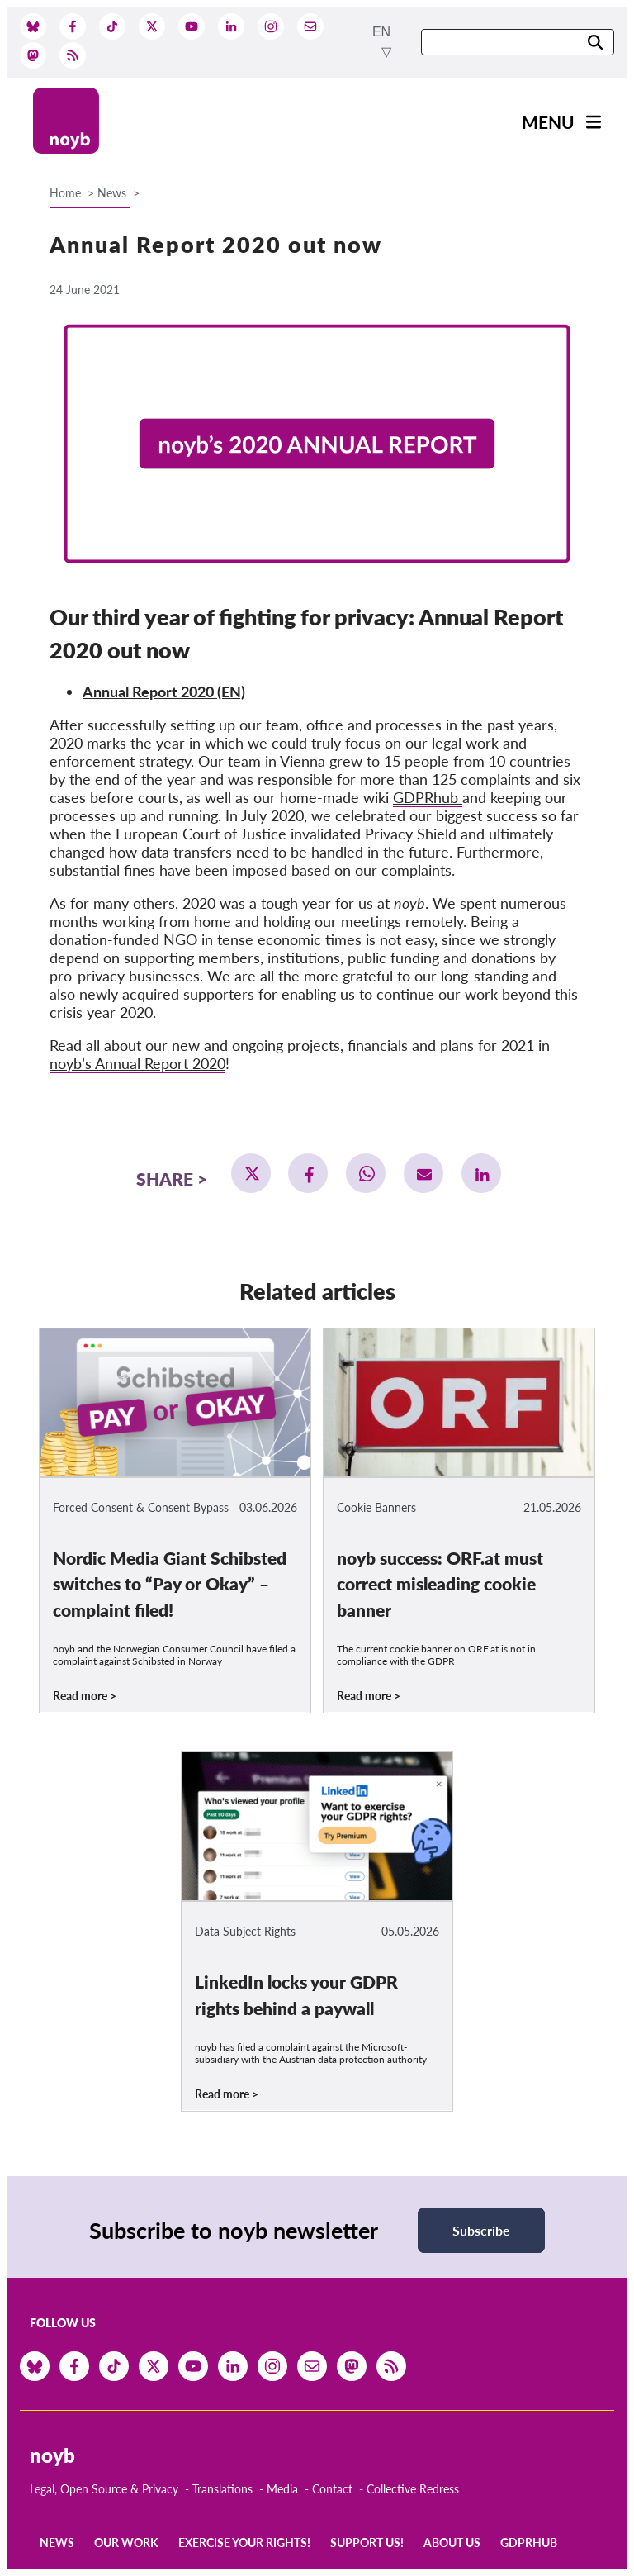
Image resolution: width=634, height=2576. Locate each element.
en (381, 32)
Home (65, 193)
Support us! (367, 2543)
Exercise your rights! (244, 2543)
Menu (548, 122)
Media (282, 2489)
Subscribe (481, 2230)
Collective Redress (413, 2489)
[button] (251, 1173)
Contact (332, 2489)
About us (451, 2543)
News (111, 193)
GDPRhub (427, 797)
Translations (222, 2489)
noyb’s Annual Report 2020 (137, 1063)
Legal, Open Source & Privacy (104, 2489)
